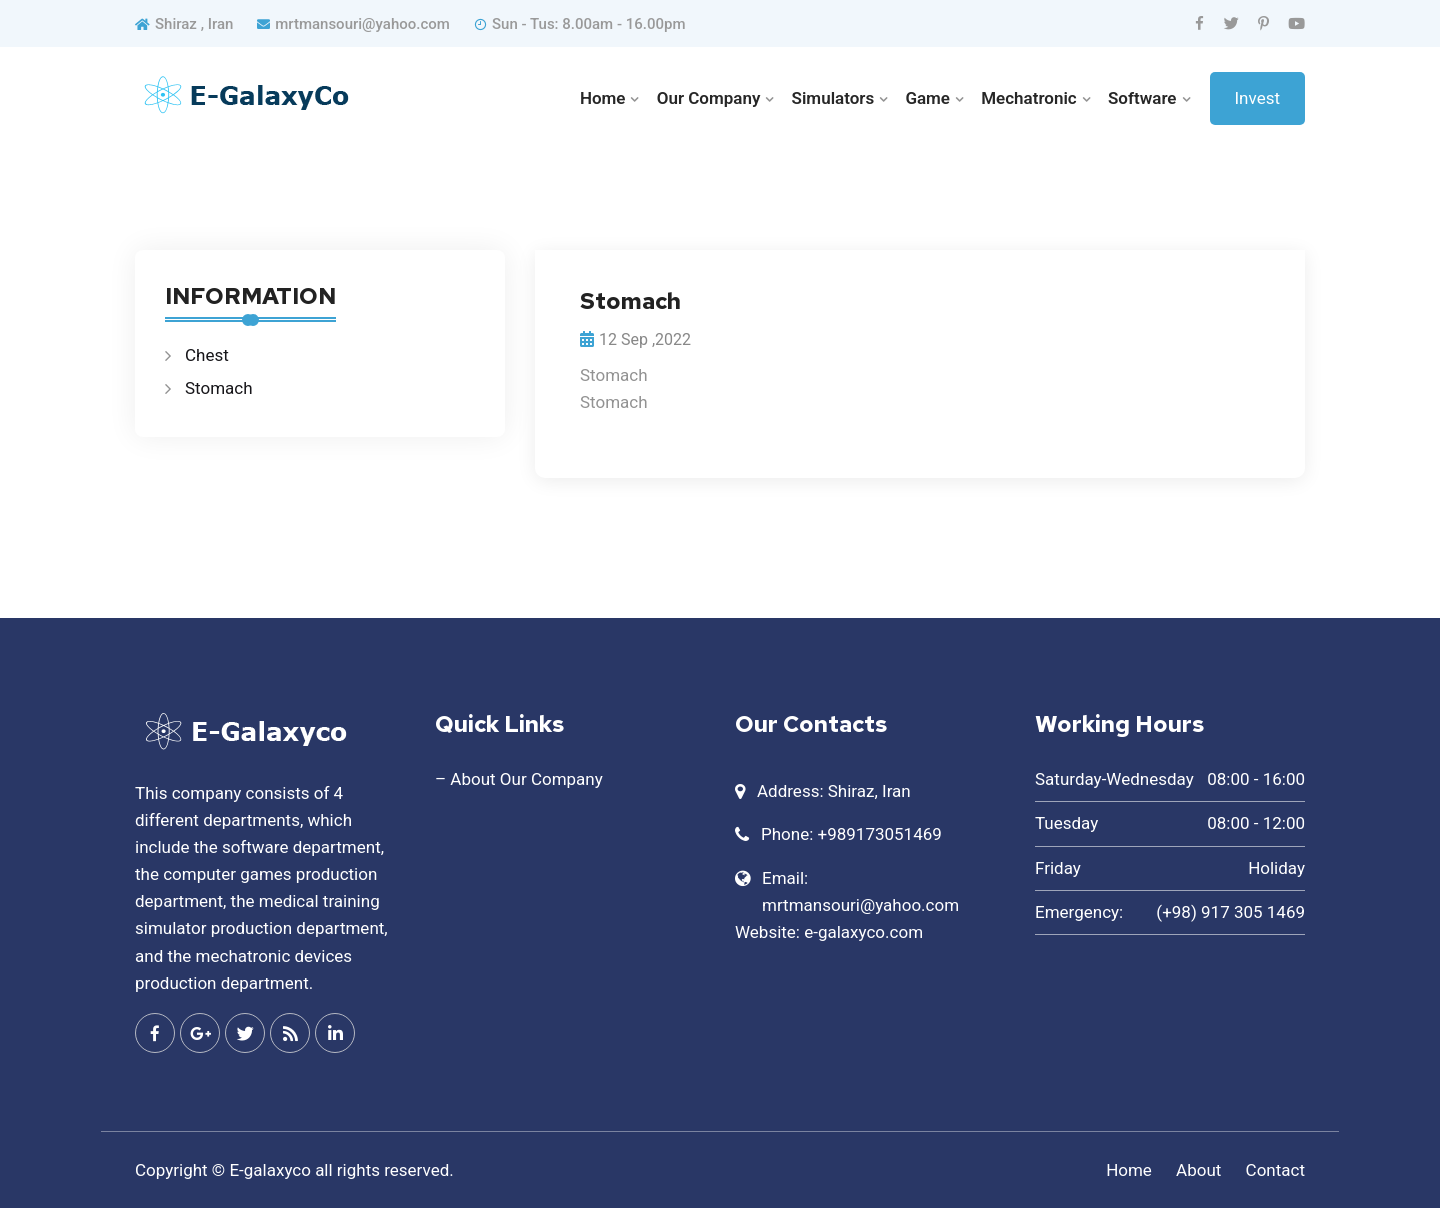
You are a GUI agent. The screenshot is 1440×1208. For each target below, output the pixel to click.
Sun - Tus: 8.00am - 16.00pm (579, 24)
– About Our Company (519, 779)
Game (927, 98)
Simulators (833, 98)
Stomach (219, 388)
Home (603, 98)
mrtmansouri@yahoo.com (353, 24)
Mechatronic (1029, 98)
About (1198, 1170)
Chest (207, 355)
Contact (1275, 1170)
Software (1142, 98)
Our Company (709, 98)
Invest (1258, 98)
